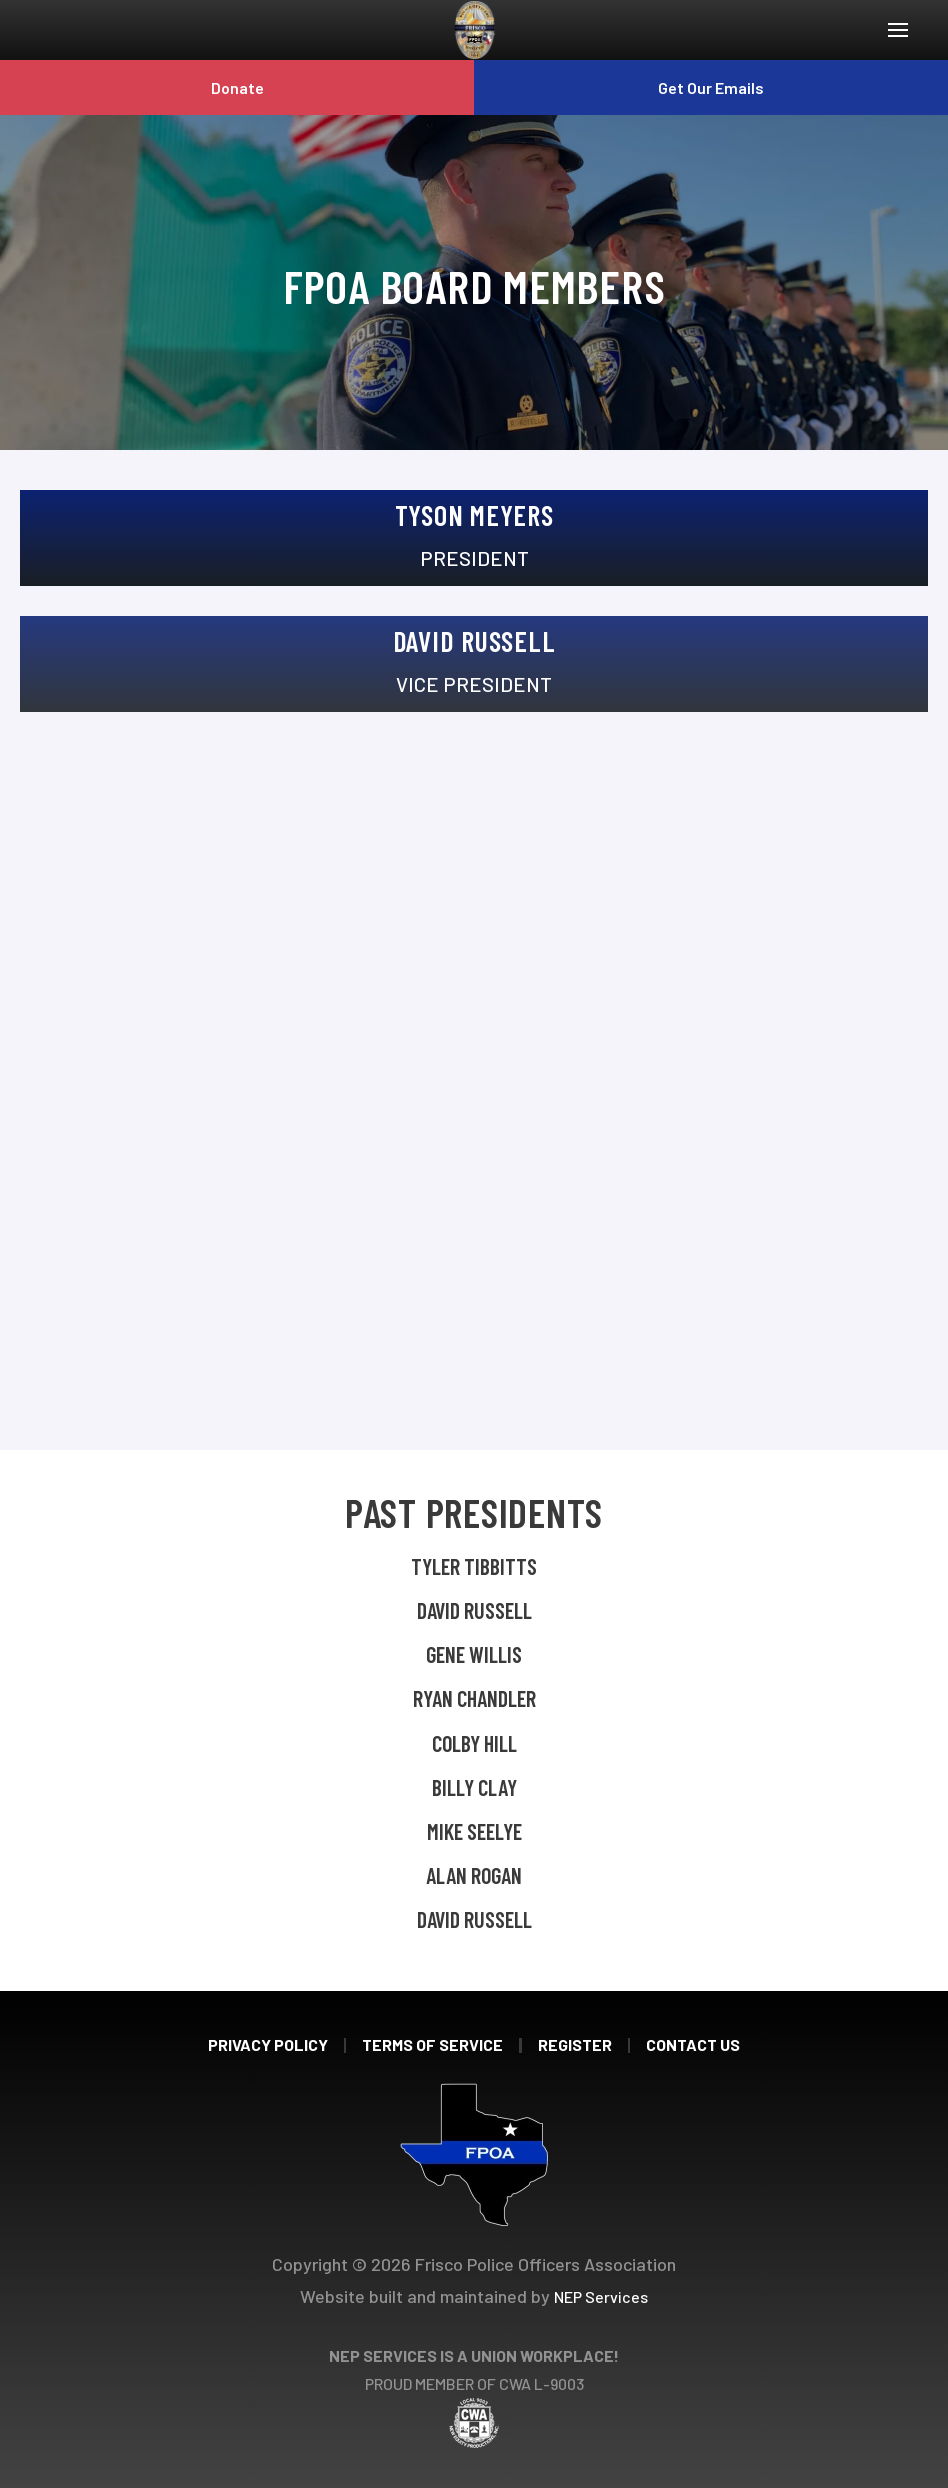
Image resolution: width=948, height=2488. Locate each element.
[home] (474, 30)
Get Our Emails (711, 87)
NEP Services (601, 2296)
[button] (898, 30)
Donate (237, 87)
